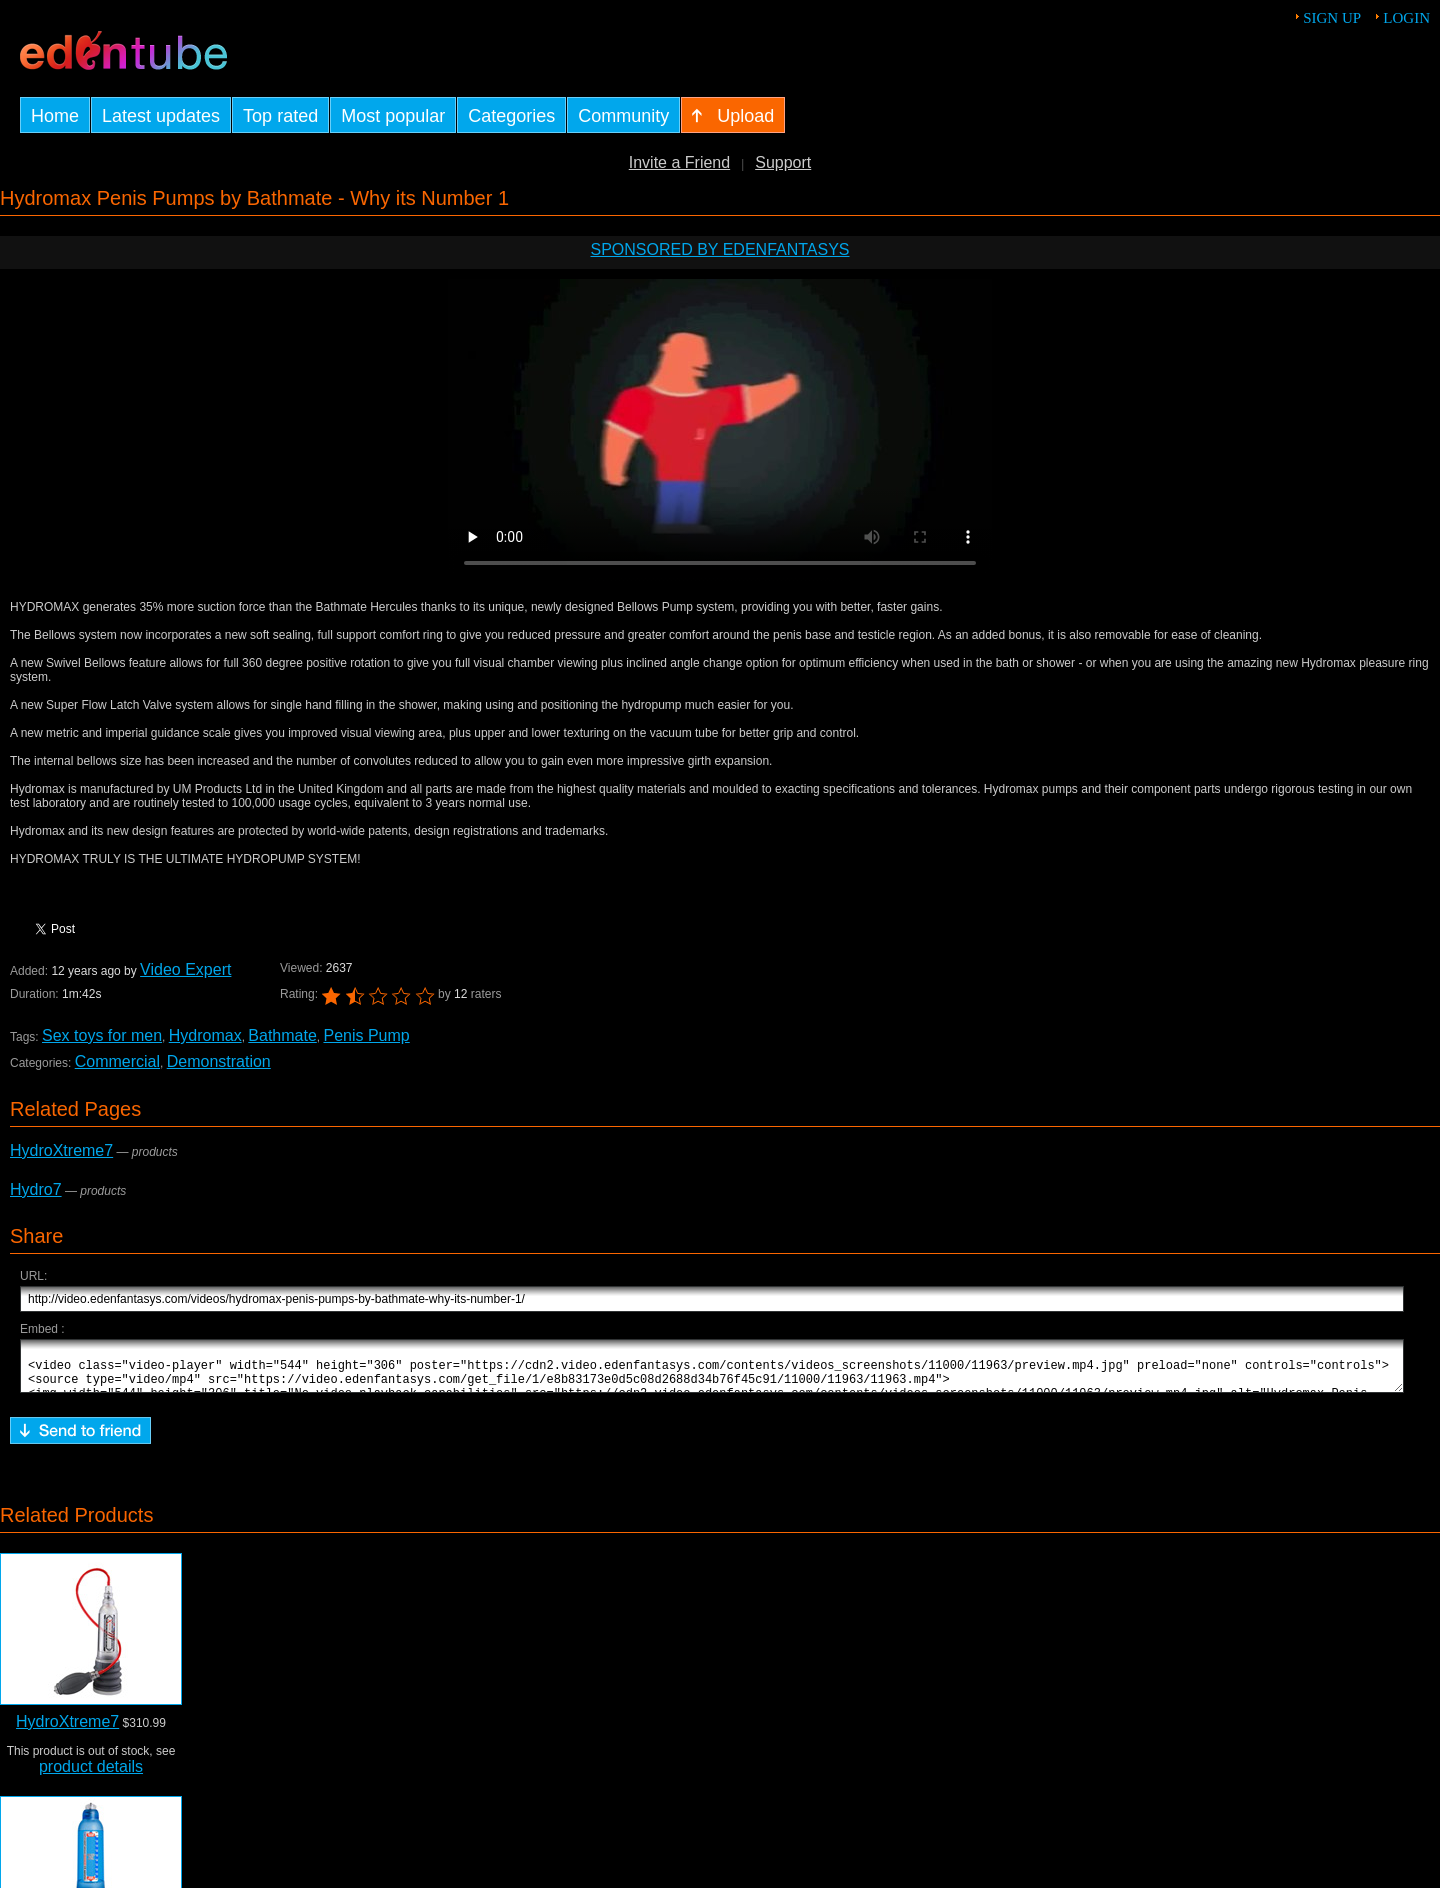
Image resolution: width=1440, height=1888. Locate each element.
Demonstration (219, 1061)
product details (91, 1775)
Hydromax (205, 1035)
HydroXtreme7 (61, 1150)
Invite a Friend (679, 162)
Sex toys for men (102, 1035)
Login (1406, 18)
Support (783, 162)
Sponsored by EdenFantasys (719, 249)
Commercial (117, 1061)
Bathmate (282, 1035)
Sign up (1332, 18)
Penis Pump (366, 1035)
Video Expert (185, 969)
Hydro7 (36, 1189)
